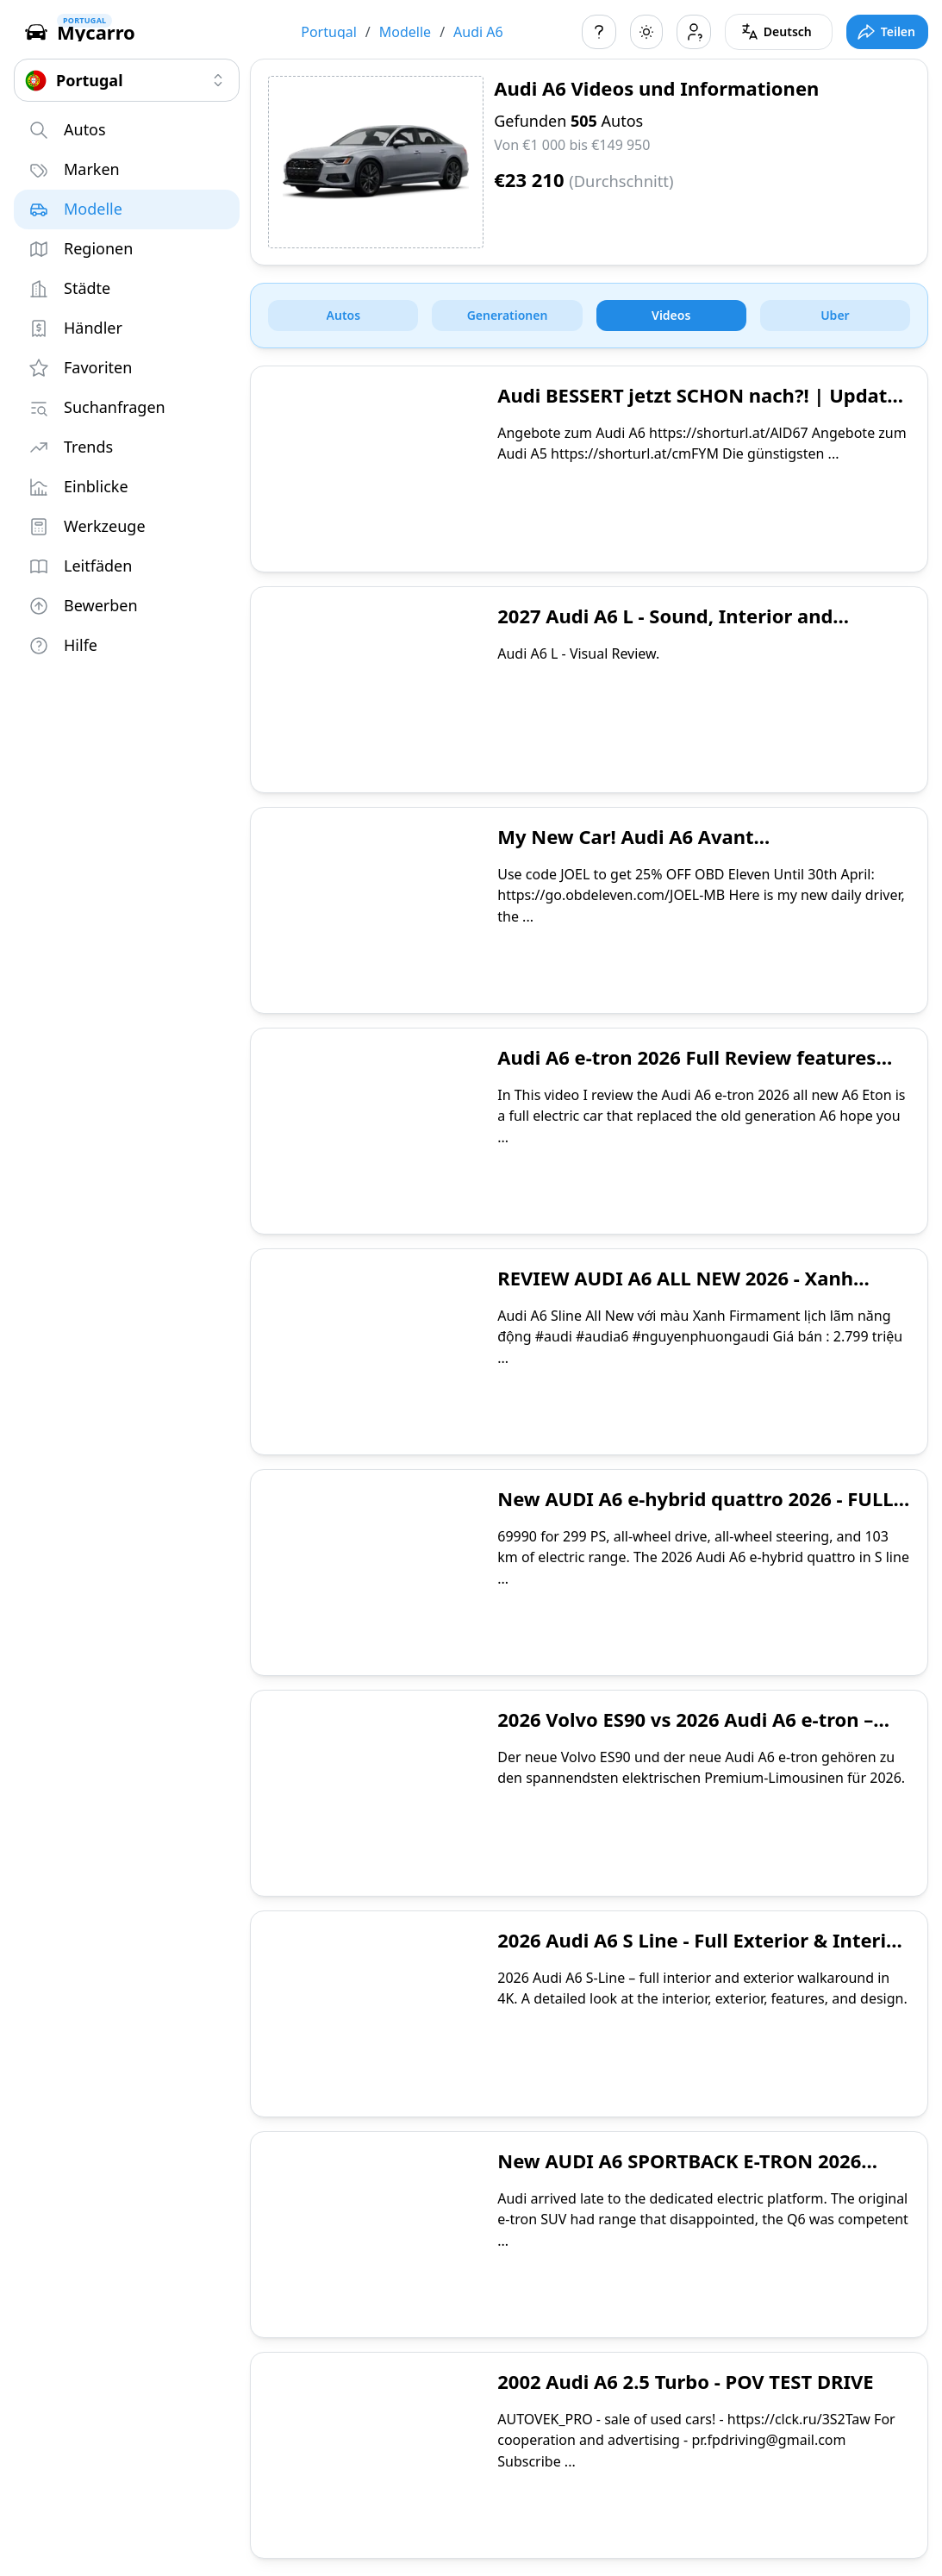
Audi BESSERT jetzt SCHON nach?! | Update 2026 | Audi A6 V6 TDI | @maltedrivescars (697, 408)
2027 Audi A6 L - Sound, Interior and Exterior (665, 628)
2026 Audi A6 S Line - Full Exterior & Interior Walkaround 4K (701, 1953)
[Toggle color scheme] (646, 32)
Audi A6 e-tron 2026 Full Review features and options (686, 1070)
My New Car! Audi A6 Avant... (633, 836)
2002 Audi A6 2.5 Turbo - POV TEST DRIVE (685, 2381)
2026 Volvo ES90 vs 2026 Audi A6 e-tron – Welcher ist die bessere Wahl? (685, 1732)
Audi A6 (478, 32)
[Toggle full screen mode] (887, 32)
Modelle (405, 32)
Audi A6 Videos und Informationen (656, 88)
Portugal (329, 32)
